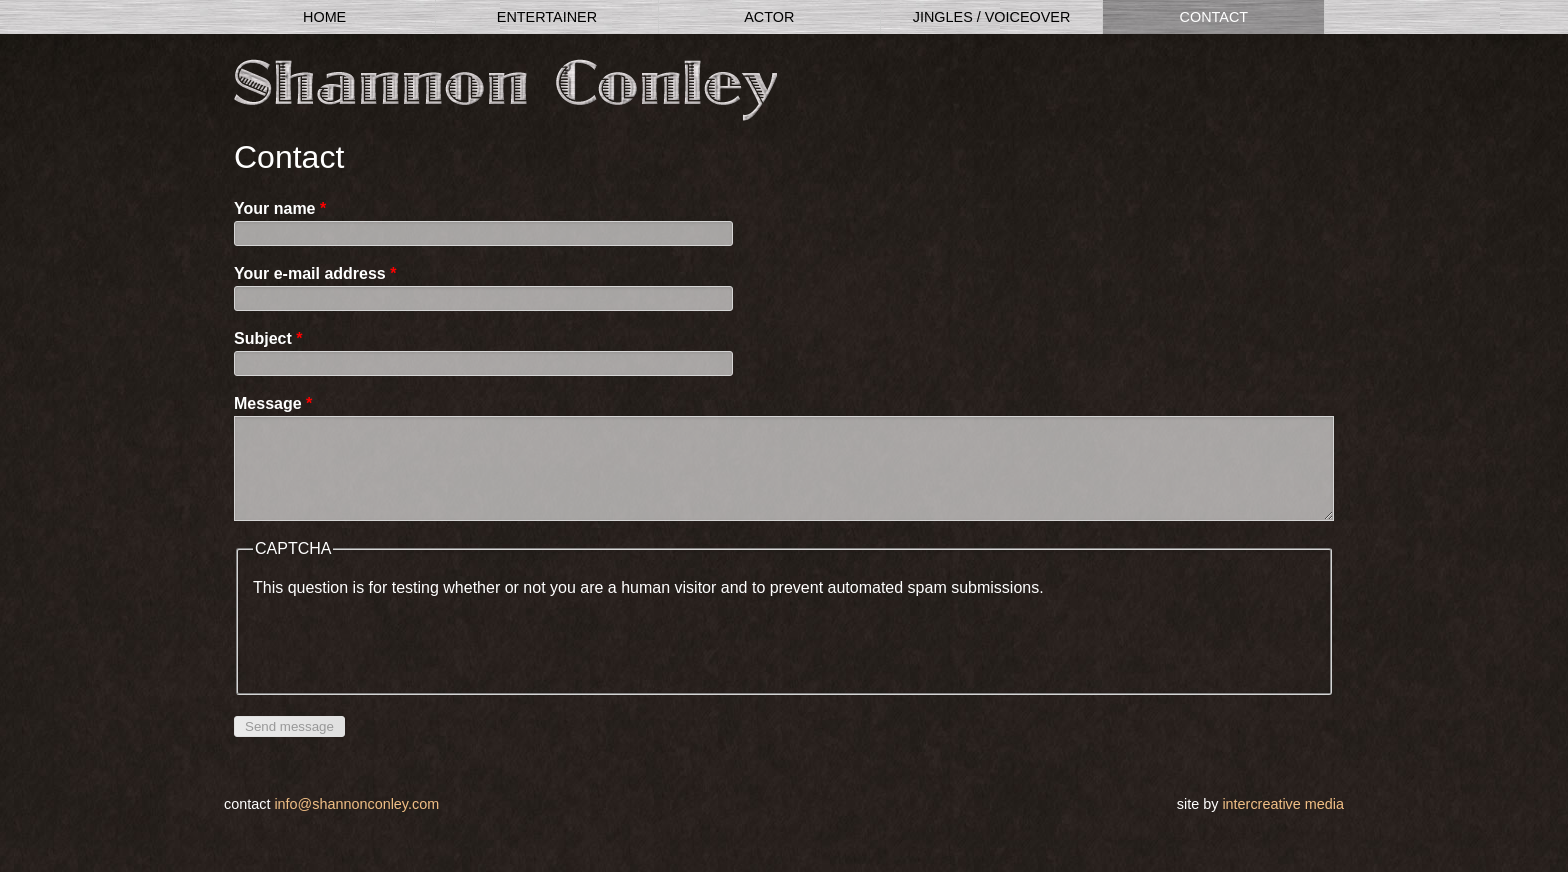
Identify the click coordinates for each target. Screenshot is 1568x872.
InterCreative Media (1283, 824)
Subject (268, 338)
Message (273, 403)
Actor (769, 17)
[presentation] (405, 659)
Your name (280, 208)
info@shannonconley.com (356, 824)
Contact (1214, 17)
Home (324, 17)
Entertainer (547, 17)
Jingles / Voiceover (992, 17)
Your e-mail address (315, 273)
